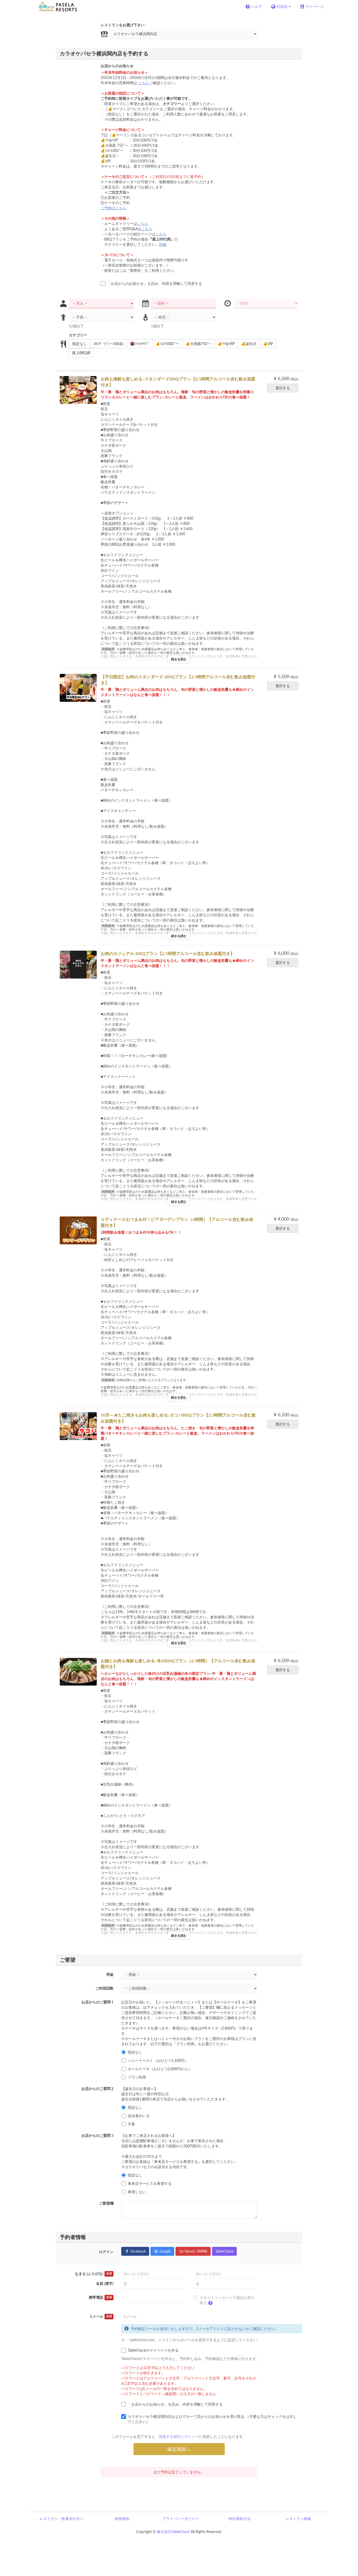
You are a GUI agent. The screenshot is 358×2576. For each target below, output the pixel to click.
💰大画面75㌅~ (196, 343)
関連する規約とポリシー (179, 2436)
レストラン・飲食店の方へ (61, 2518)
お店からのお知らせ (117, 66)
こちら (143, 83)
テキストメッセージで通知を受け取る (223, 2301)
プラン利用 (133, 2077)
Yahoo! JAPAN (193, 2251)
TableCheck (224, 2251)
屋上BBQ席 (79, 353)
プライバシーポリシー (180, 2518)
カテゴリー (78, 335)
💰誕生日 (247, 343)
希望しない (133, 2192)
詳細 (162, 244)
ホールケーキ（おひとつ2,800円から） (156, 2069)
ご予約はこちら (113, 208)
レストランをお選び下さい (122, 25)
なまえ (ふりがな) (94, 2273)
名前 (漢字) (104, 2283)
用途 (109, 1974)
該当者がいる (135, 2115)
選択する (284, 388)
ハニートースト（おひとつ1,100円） (154, 2060)
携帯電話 (101, 2297)
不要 (128, 2124)
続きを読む (179, 659)
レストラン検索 (298, 2518)
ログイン (106, 2251)
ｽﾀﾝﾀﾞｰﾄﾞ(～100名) (107, 343)
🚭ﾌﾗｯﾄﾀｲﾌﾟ (138, 343)
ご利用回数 (104, 1988)
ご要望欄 (106, 2203)
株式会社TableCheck (173, 2531)
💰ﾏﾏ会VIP (224, 343)
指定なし (78, 343)
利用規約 (122, 2518)
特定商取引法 (240, 2518)
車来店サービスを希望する (146, 2183)
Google (162, 2251)
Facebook (135, 2251)
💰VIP (266, 343)
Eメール (102, 2316)
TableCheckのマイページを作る (150, 2350)
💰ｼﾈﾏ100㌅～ (165, 343)
